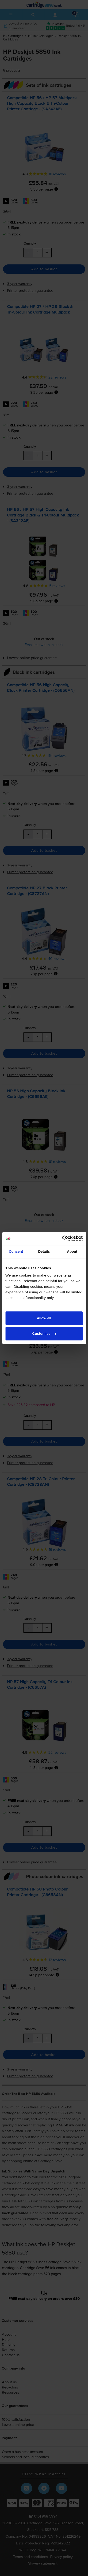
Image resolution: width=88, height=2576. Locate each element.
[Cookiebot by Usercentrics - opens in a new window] (63, 1238)
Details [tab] (44, 1251)
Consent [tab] (16, 1251)
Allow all (44, 1318)
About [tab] (72, 1251)
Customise (44, 1333)
